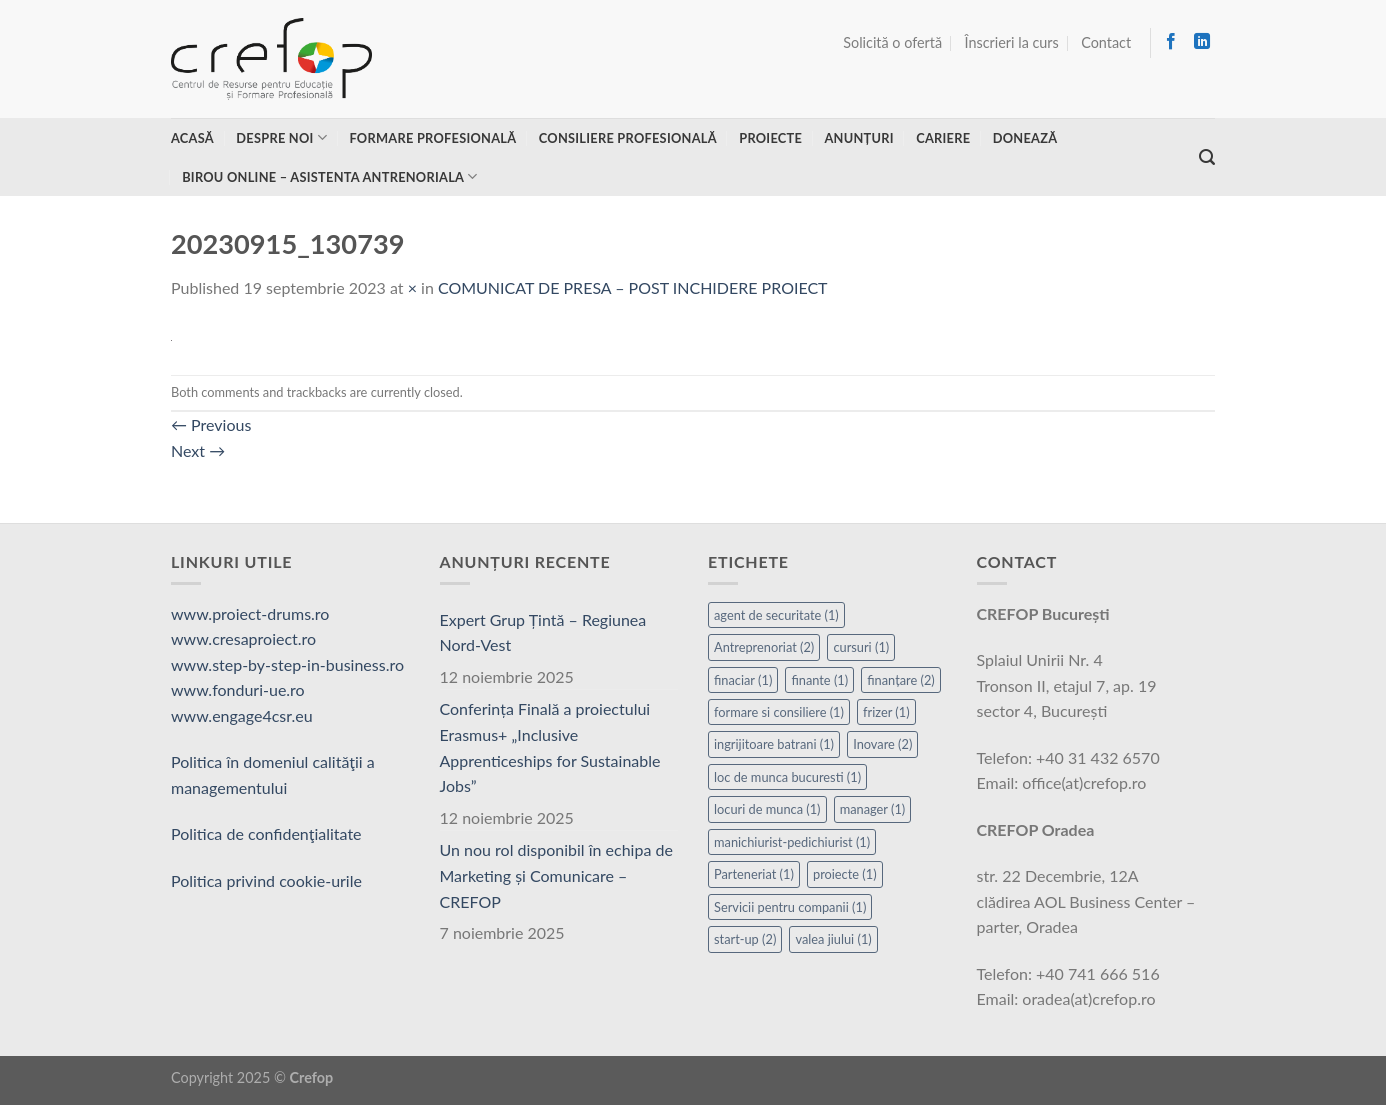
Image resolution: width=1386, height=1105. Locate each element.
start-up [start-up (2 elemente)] (745, 939)
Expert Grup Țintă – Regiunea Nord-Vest (543, 632)
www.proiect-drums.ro (250, 613)
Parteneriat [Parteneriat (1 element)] (754, 874)
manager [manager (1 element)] (873, 809)
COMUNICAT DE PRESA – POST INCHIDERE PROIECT (633, 287)
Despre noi (281, 137)
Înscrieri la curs (1012, 42)
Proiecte (770, 138)
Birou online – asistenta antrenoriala (329, 176)
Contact (1106, 42)
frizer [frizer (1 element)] (886, 712)
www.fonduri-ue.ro (238, 689)
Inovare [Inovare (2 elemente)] (882, 744)
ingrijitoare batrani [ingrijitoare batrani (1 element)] (774, 744)
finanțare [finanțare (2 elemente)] (901, 680)
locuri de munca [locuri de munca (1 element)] (767, 809)
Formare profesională (432, 138)
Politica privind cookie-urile (266, 880)
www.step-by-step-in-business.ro (287, 664)
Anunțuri (858, 138)
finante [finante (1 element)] (819, 680)
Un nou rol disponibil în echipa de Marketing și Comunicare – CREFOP (556, 875)
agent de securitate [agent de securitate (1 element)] (776, 615)
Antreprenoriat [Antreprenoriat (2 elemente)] (764, 647)
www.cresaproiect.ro (243, 638)
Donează (1025, 138)
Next (198, 450)
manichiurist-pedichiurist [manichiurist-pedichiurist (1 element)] (792, 842)
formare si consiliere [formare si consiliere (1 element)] (779, 712)
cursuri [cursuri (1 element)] (861, 647)
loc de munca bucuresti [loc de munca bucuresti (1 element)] (787, 777)
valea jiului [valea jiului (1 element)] (833, 939)
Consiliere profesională (628, 138)
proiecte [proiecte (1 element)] (845, 874)
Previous (211, 424)
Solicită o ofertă (892, 42)
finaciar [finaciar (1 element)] (743, 680)
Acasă (192, 138)
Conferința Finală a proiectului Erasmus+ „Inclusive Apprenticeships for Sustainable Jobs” (550, 747)
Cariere (943, 138)
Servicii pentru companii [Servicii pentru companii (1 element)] (790, 907)
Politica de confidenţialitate (266, 833)
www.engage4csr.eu (242, 715)
